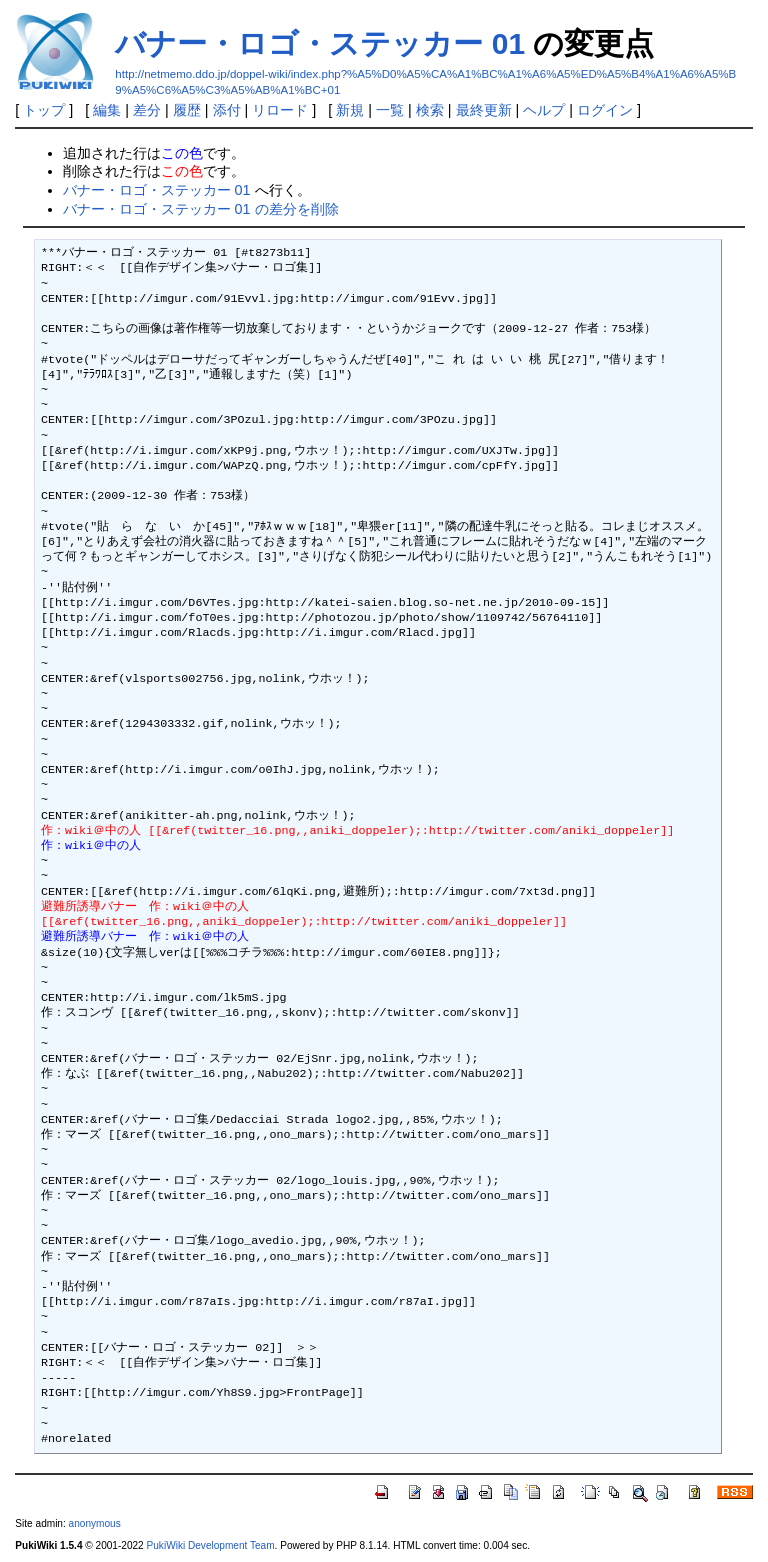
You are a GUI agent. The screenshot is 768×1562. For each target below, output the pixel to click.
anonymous (95, 1523)
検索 (430, 110)
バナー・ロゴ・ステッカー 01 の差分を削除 (201, 209)
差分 (147, 110)
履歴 (187, 110)
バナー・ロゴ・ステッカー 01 (320, 43)
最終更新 (484, 110)
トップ (44, 110)
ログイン (605, 110)
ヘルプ (544, 110)
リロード (280, 110)
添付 (227, 110)
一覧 (390, 110)
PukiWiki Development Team (211, 1545)
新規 (350, 110)
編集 (107, 110)
